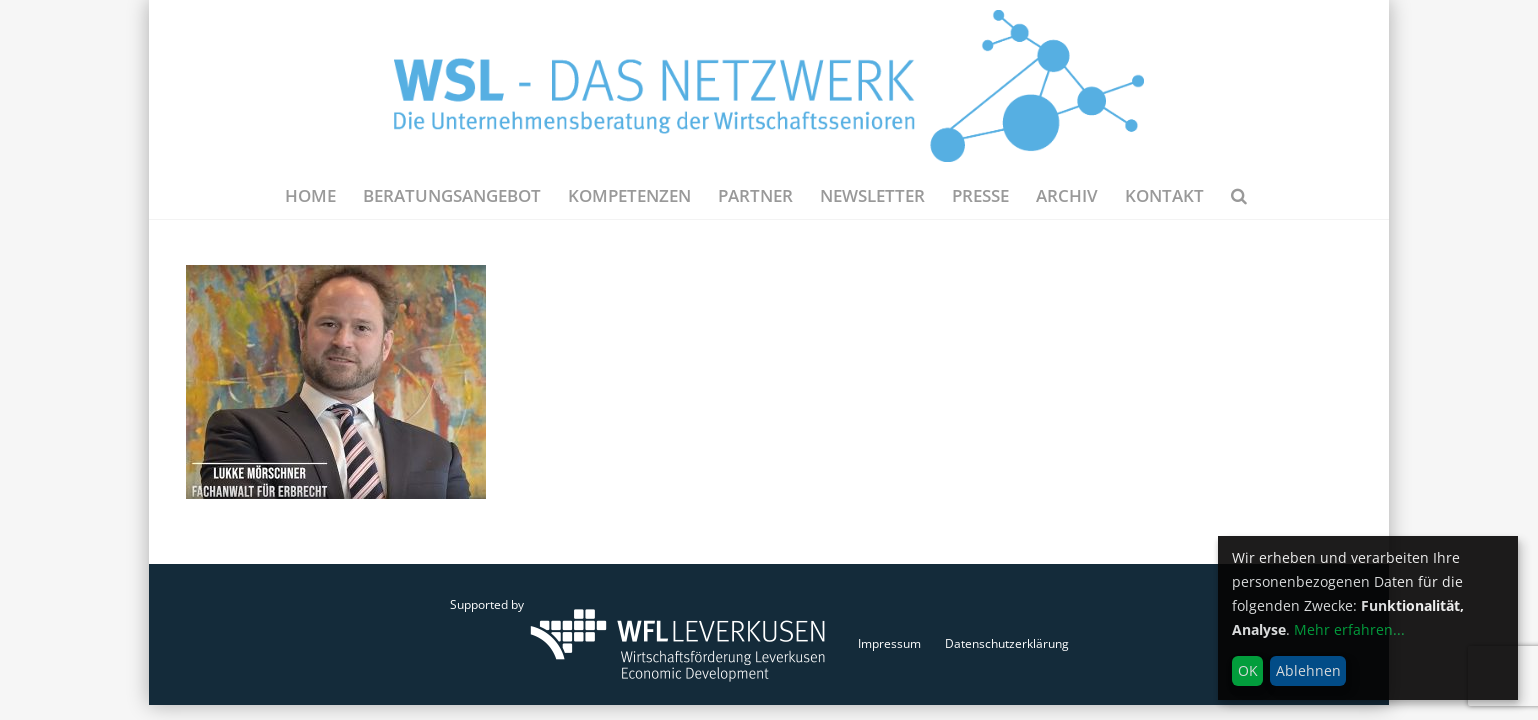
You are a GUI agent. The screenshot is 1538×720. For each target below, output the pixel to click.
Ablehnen (1308, 670)
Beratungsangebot (452, 195)
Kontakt (1164, 195)
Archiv (1067, 195)
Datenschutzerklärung (1007, 643)
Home (310, 195)
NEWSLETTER (872, 195)
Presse (980, 195)
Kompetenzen (629, 195)
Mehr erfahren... (1349, 629)
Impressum (889, 643)
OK (1248, 670)
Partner (755, 195)
